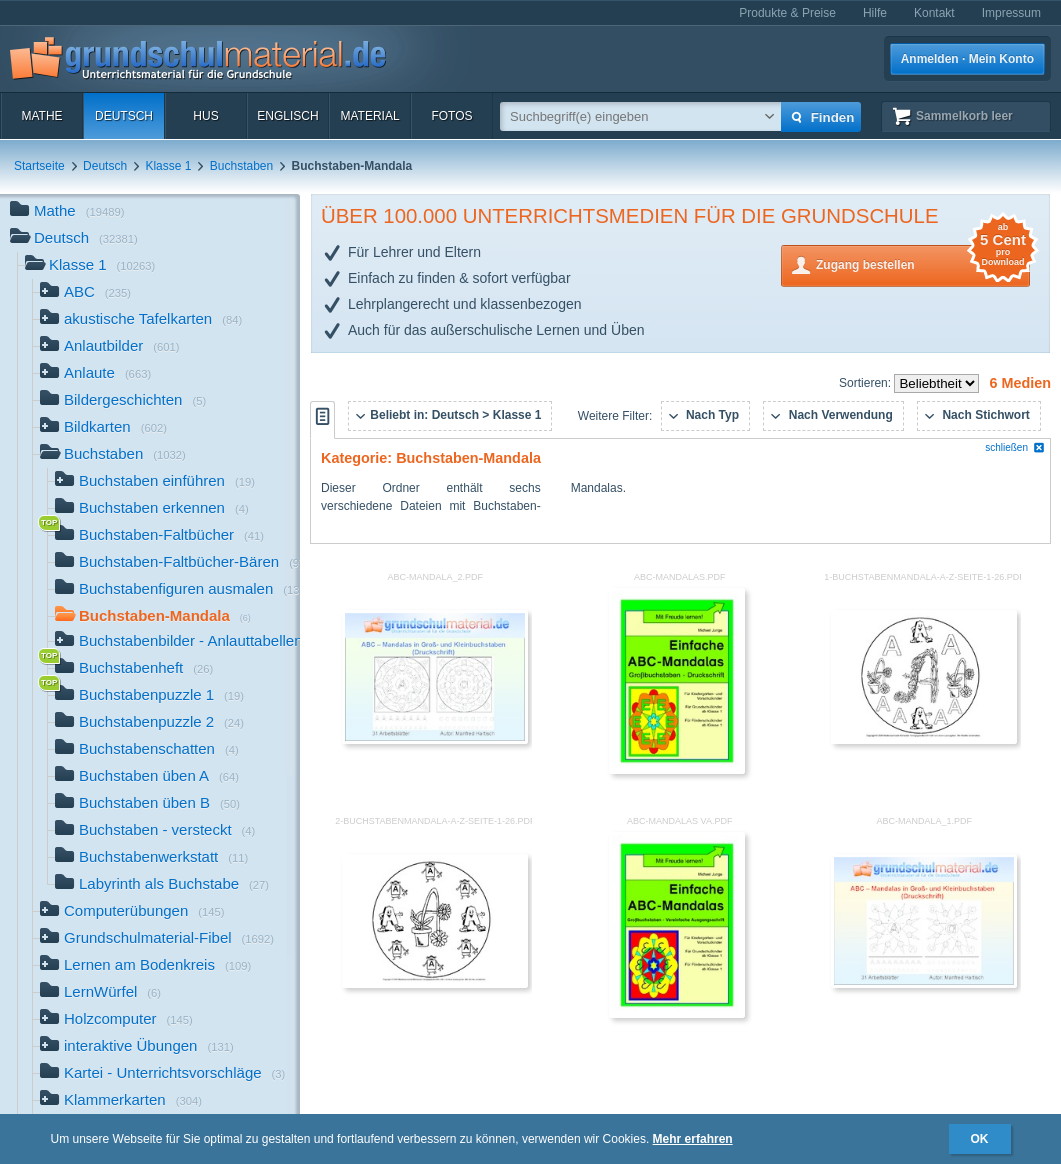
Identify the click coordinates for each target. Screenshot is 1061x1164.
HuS (205, 116)
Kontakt (934, 13)
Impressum (1011, 13)
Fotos (451, 116)
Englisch (287, 116)
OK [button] (980, 1139)
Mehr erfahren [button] (693, 1139)
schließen (1015, 447)
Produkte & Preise (787, 13)
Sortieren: (866, 383)
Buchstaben (241, 166)
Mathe (41, 116)
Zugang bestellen (923, 263)
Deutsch (124, 116)
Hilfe (875, 13)
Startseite (39, 166)
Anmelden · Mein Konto (967, 59)
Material (369, 116)
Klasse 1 (168, 166)
